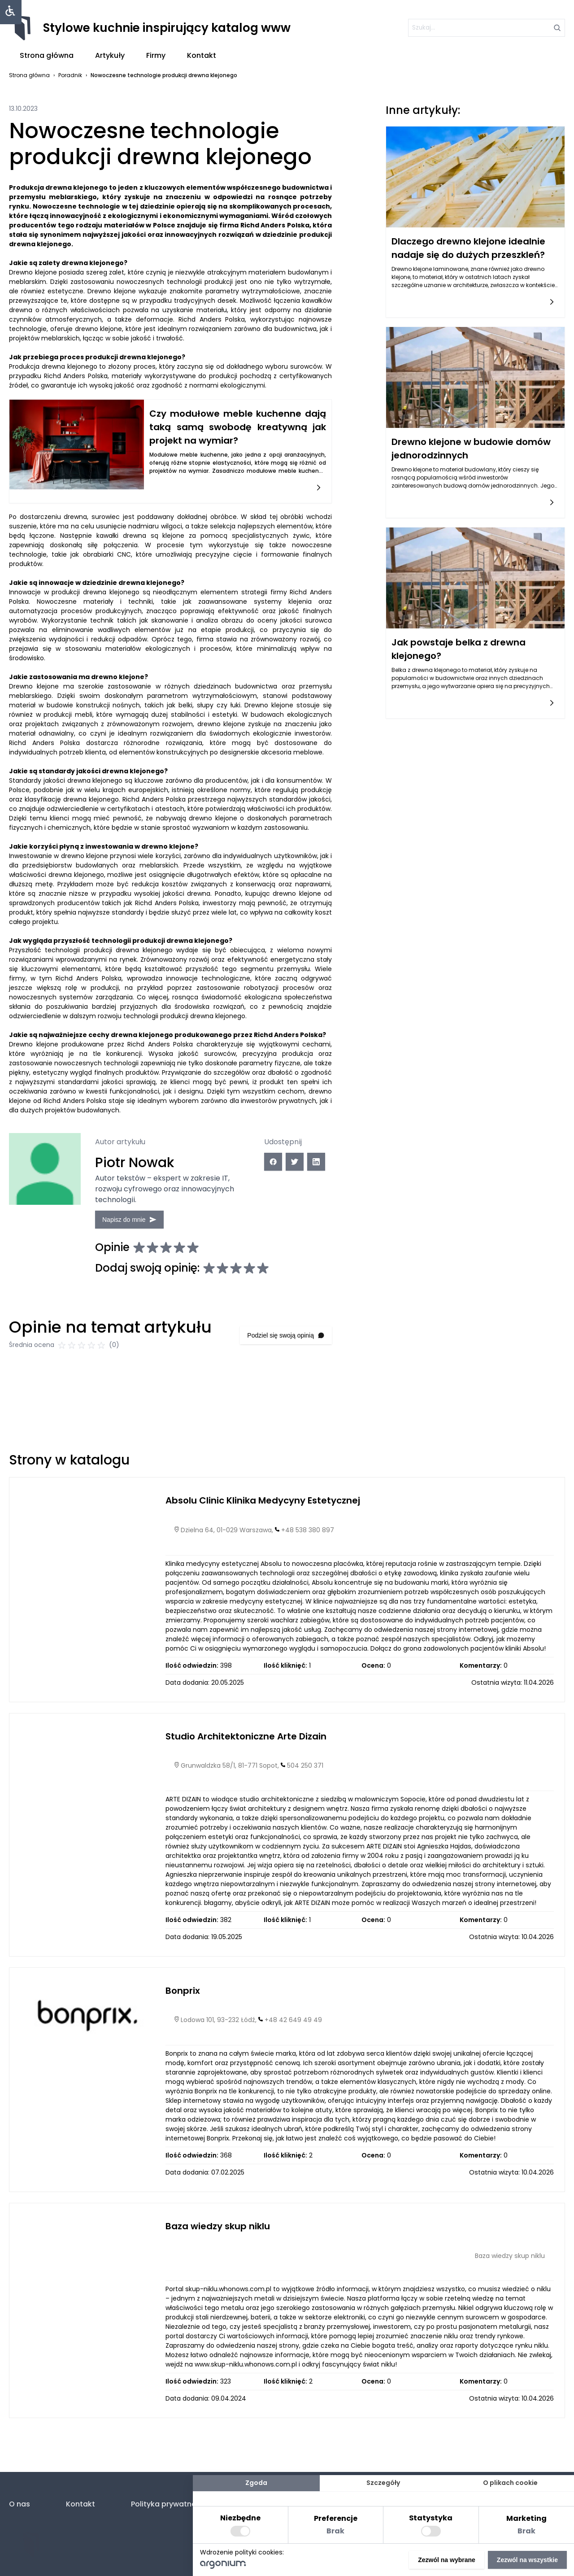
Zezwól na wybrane (446, 2559)
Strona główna (47, 55)
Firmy (155, 55)
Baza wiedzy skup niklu (217, 2237)
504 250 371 (305, 1776)
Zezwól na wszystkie (527, 2559)
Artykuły (110, 55)
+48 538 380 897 (307, 1540)
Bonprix (182, 2001)
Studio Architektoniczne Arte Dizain (245, 1747)
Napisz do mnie (133, 1218)
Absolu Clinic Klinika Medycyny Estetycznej (262, 1511)
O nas (19, 2504)
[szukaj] (486, 28)
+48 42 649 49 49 (293, 2031)
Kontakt (201, 55)
